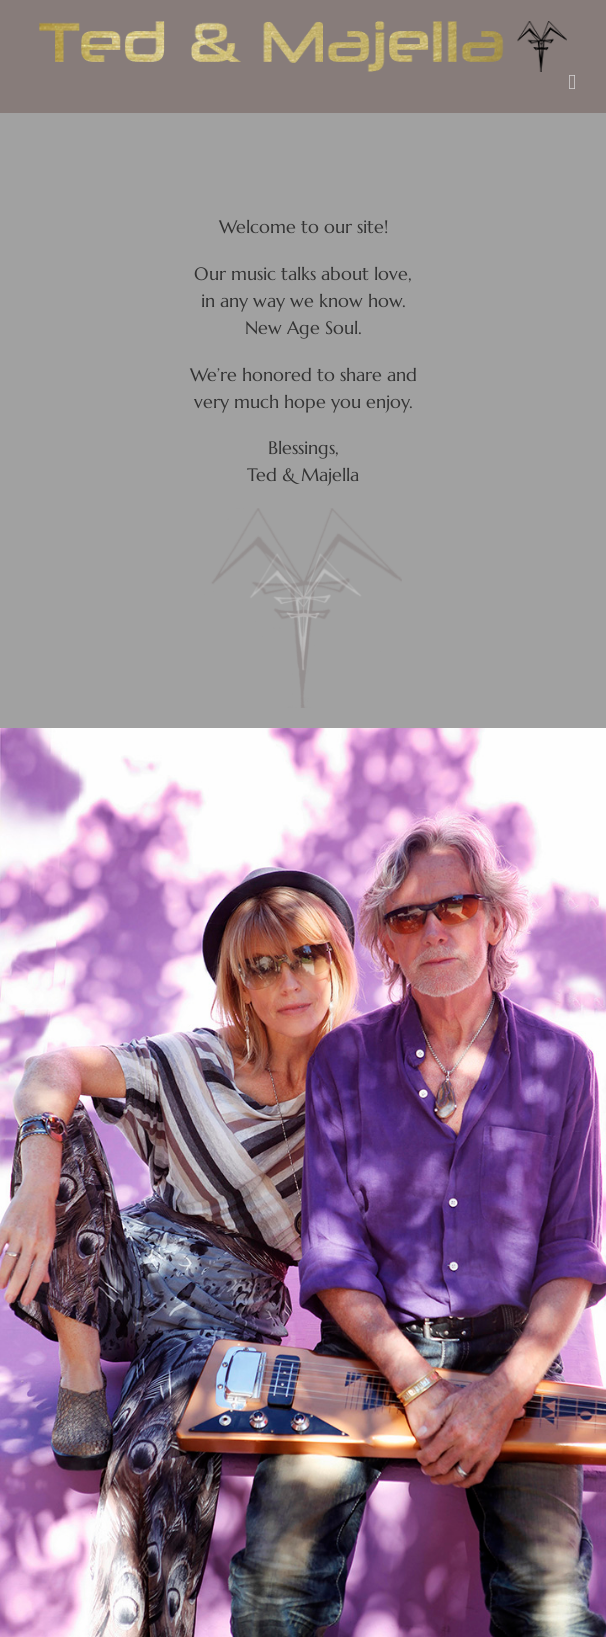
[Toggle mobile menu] (572, 82)
